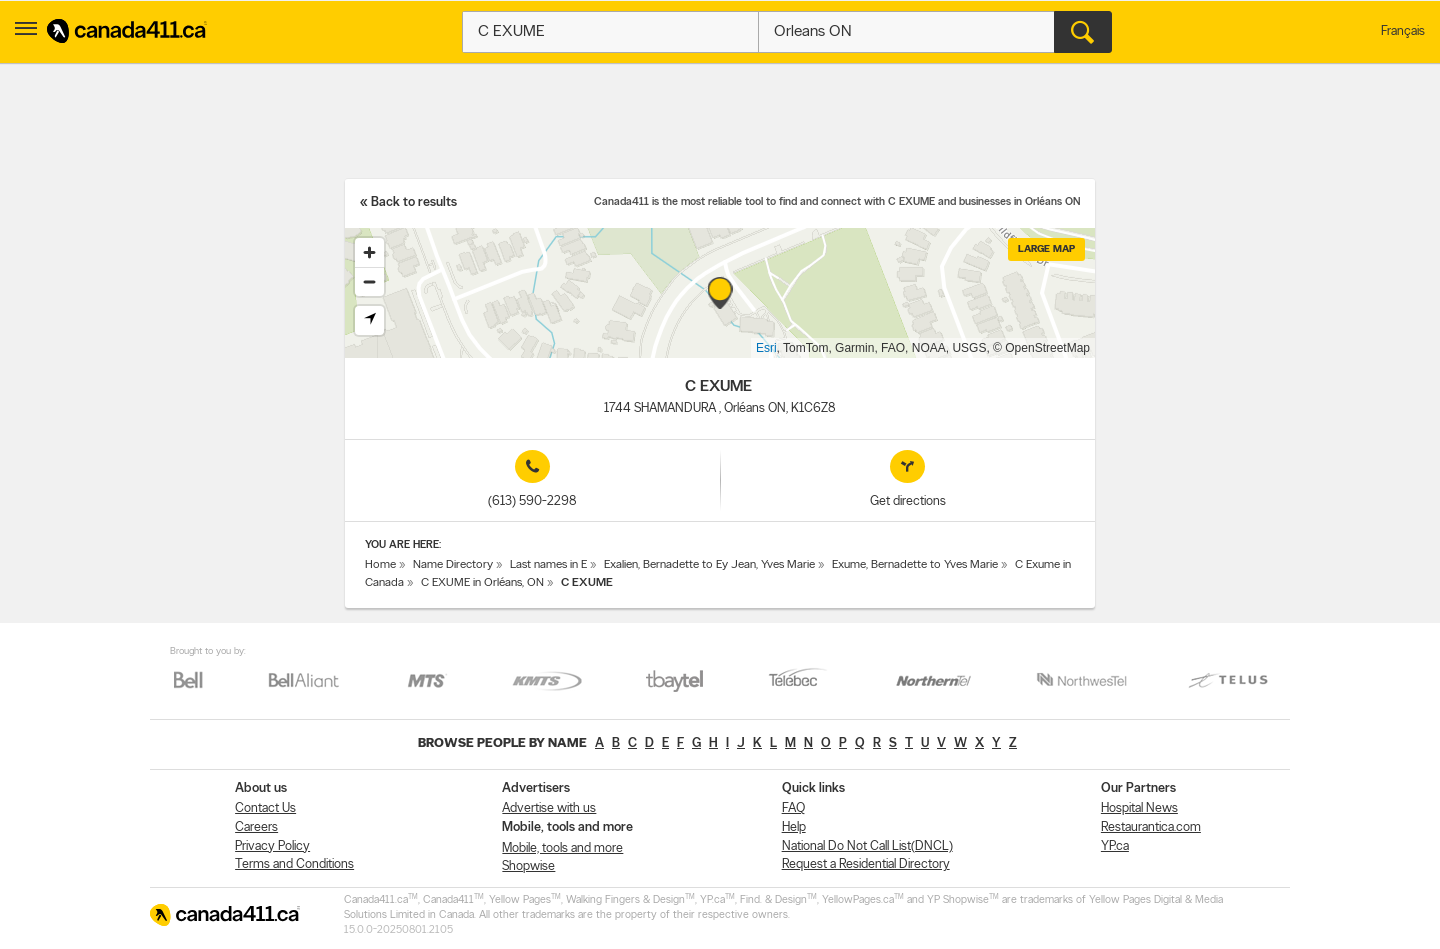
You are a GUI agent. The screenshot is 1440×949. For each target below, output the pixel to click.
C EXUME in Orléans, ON (482, 583)
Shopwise (528, 866)
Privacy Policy (272, 846)
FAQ (793, 808)
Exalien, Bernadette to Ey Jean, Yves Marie (709, 565)
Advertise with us (549, 808)
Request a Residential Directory (866, 864)
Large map (1046, 249)
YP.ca (1115, 846)
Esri (766, 348)
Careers (256, 827)
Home (380, 565)
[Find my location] (369, 320)
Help (794, 827)
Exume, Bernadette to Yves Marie (915, 565)
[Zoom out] (369, 281)
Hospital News (1139, 808)
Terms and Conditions (294, 864)
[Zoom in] (369, 252)
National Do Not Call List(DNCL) (867, 846)
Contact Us (265, 808)
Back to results (414, 202)
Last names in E (548, 565)
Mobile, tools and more (562, 848)
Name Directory (453, 565)
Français (1403, 31)
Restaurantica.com (1151, 827)
